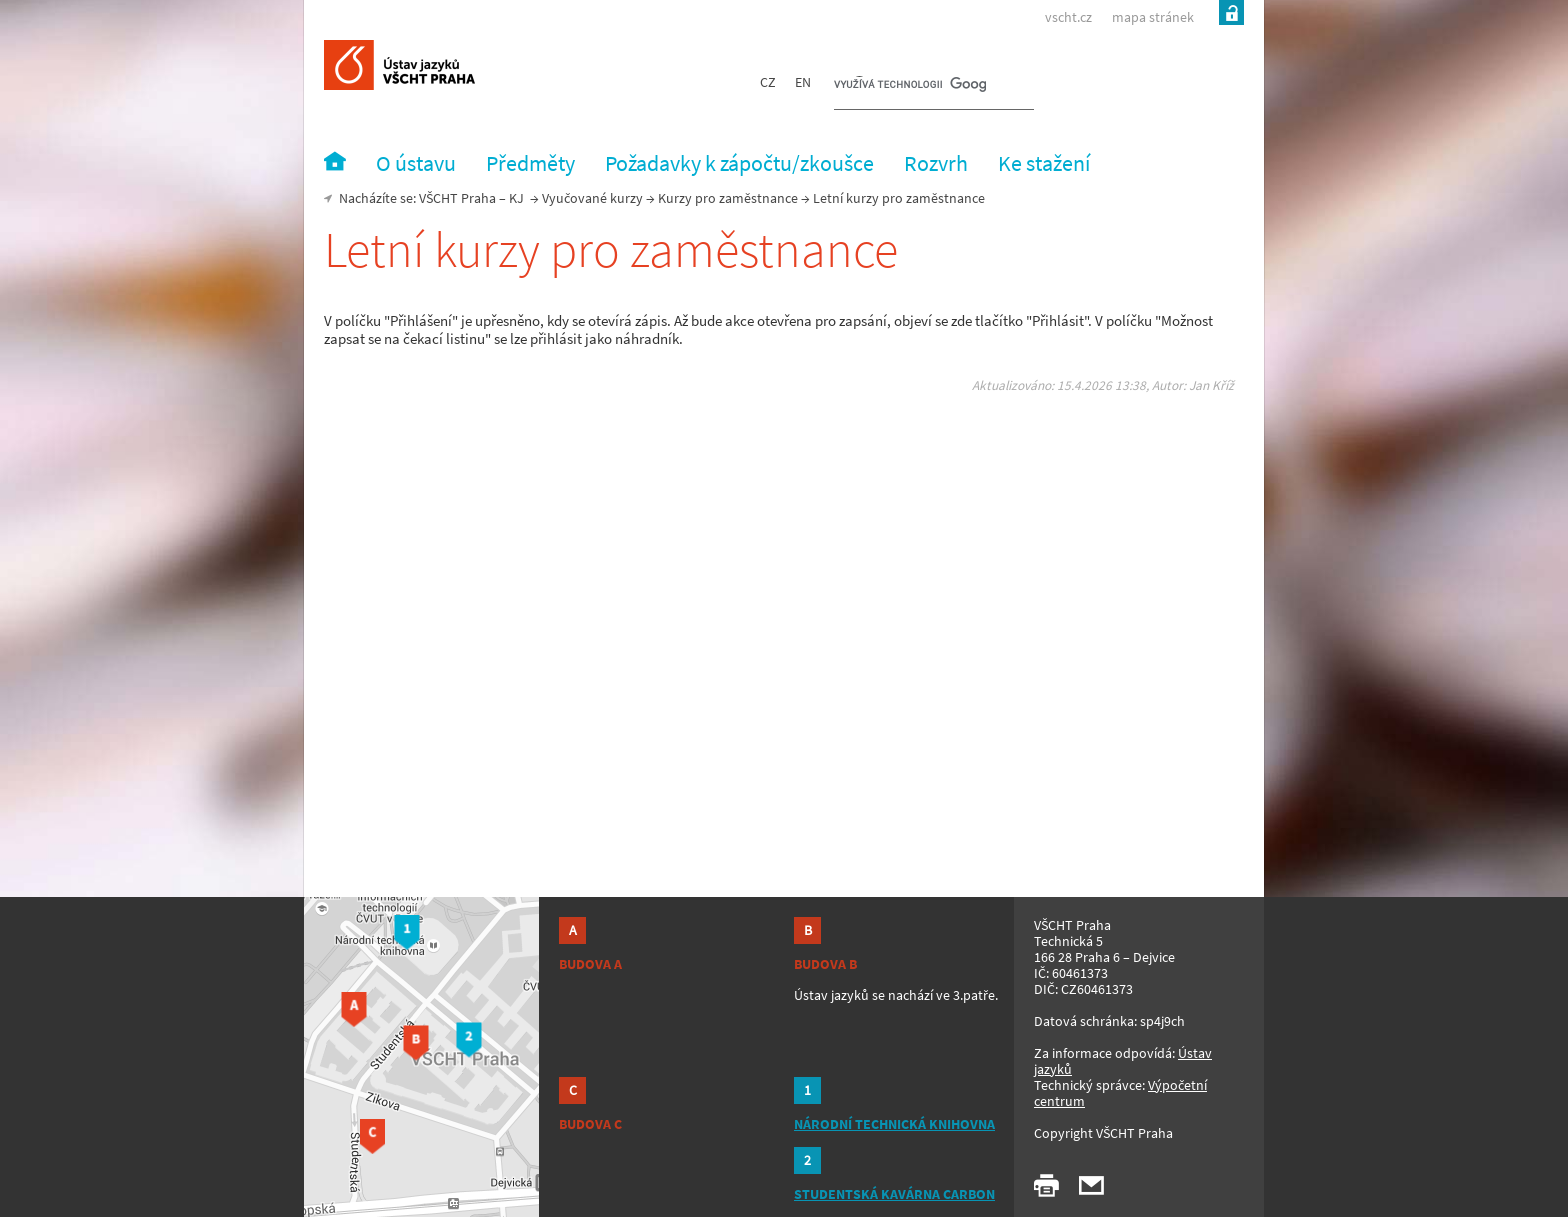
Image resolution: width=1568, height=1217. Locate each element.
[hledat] (910, 86)
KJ (516, 198)
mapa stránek (1153, 17)
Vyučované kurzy (592, 198)
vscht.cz (1068, 17)
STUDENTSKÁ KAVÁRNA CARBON (894, 1194)
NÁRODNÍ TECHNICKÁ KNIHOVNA (894, 1124)
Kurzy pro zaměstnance (728, 198)
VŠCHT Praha (457, 198)
